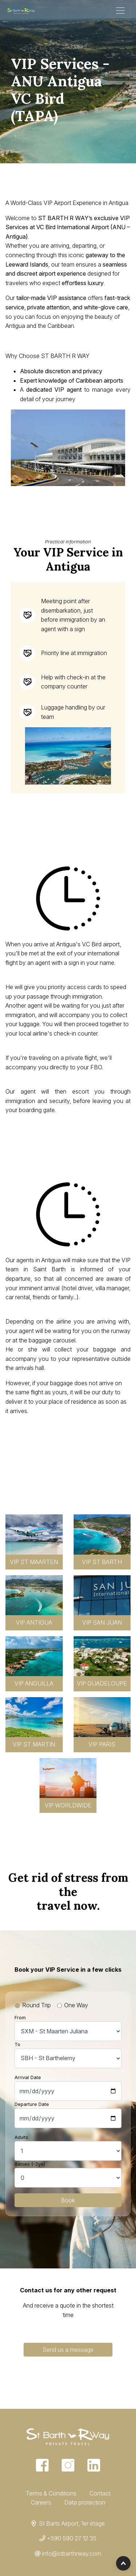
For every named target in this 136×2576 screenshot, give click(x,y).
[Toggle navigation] (120, 10)
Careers (41, 2502)
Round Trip (36, 2005)
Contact (100, 2493)
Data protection (84, 2502)
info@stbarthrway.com (71, 2553)
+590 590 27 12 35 (71, 2538)
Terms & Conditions (51, 2493)
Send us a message (68, 2349)
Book (68, 2200)
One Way (76, 2005)
